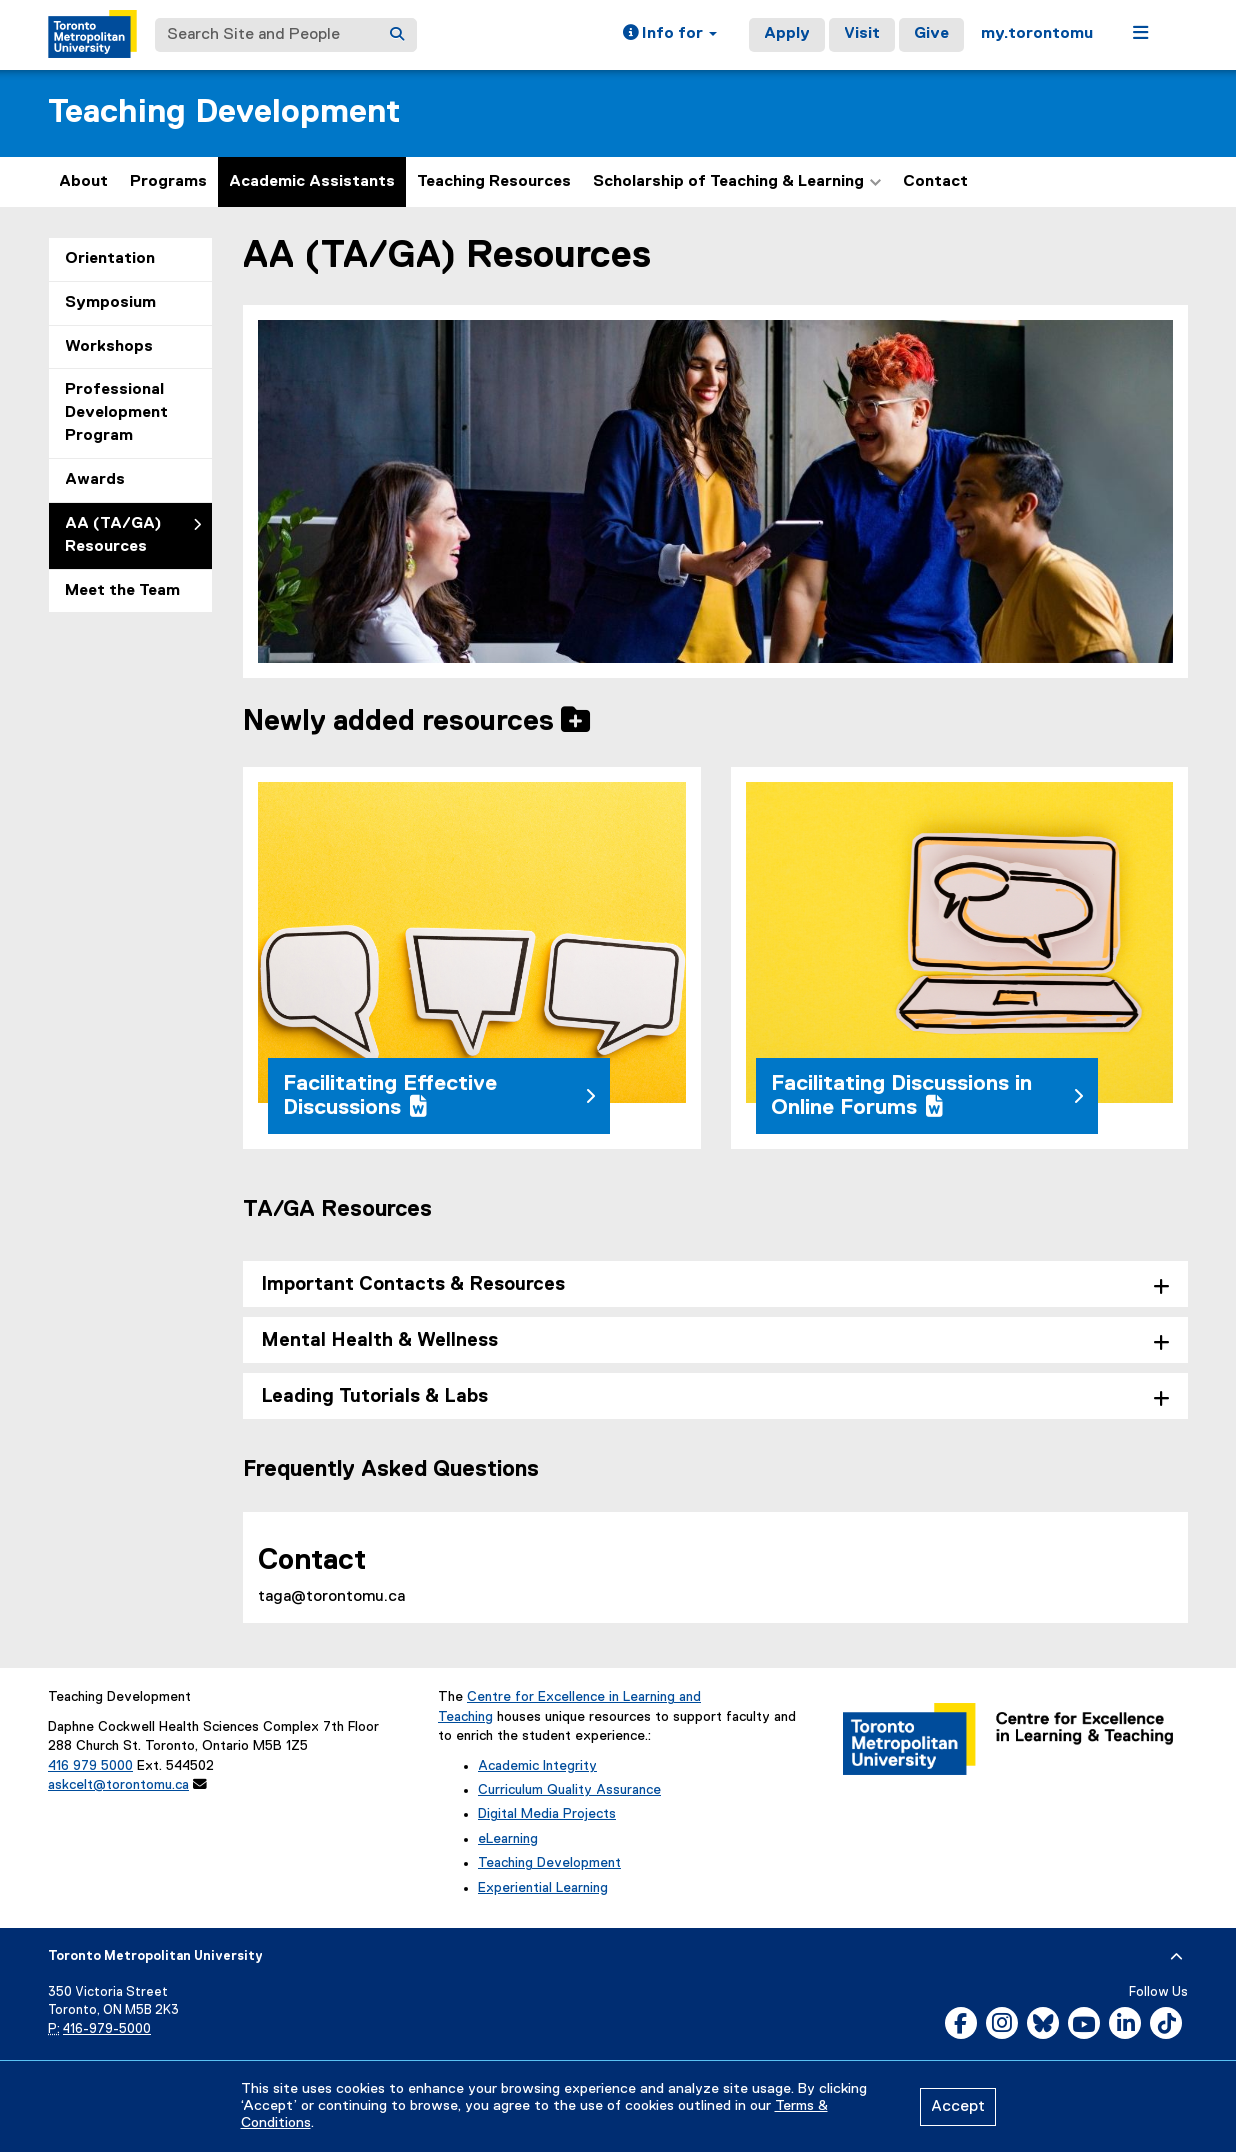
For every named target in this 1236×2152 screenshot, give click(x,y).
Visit (862, 34)
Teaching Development (224, 112)
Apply (787, 34)
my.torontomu (1037, 34)
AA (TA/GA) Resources (113, 535)
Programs (168, 182)
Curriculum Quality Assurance (569, 1790)
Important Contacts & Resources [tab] (413, 1284)
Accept (958, 2107)
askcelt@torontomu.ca (118, 1785)
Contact (935, 182)
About (83, 182)
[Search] (397, 35)
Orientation (110, 259)
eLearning (508, 1839)
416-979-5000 (107, 2029)
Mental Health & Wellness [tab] (379, 1340)
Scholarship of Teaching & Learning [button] (737, 182)
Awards (95, 480)
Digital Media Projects (547, 1814)
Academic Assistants (312, 182)
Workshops (109, 347)
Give (931, 34)
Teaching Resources (494, 182)
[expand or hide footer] (1176, 1957)
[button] (670, 35)
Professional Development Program (116, 413)
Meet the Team (122, 591)
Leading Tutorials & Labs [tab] (374, 1396)
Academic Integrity (537, 1766)
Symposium (110, 303)
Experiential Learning (543, 1888)
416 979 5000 (90, 1766)
